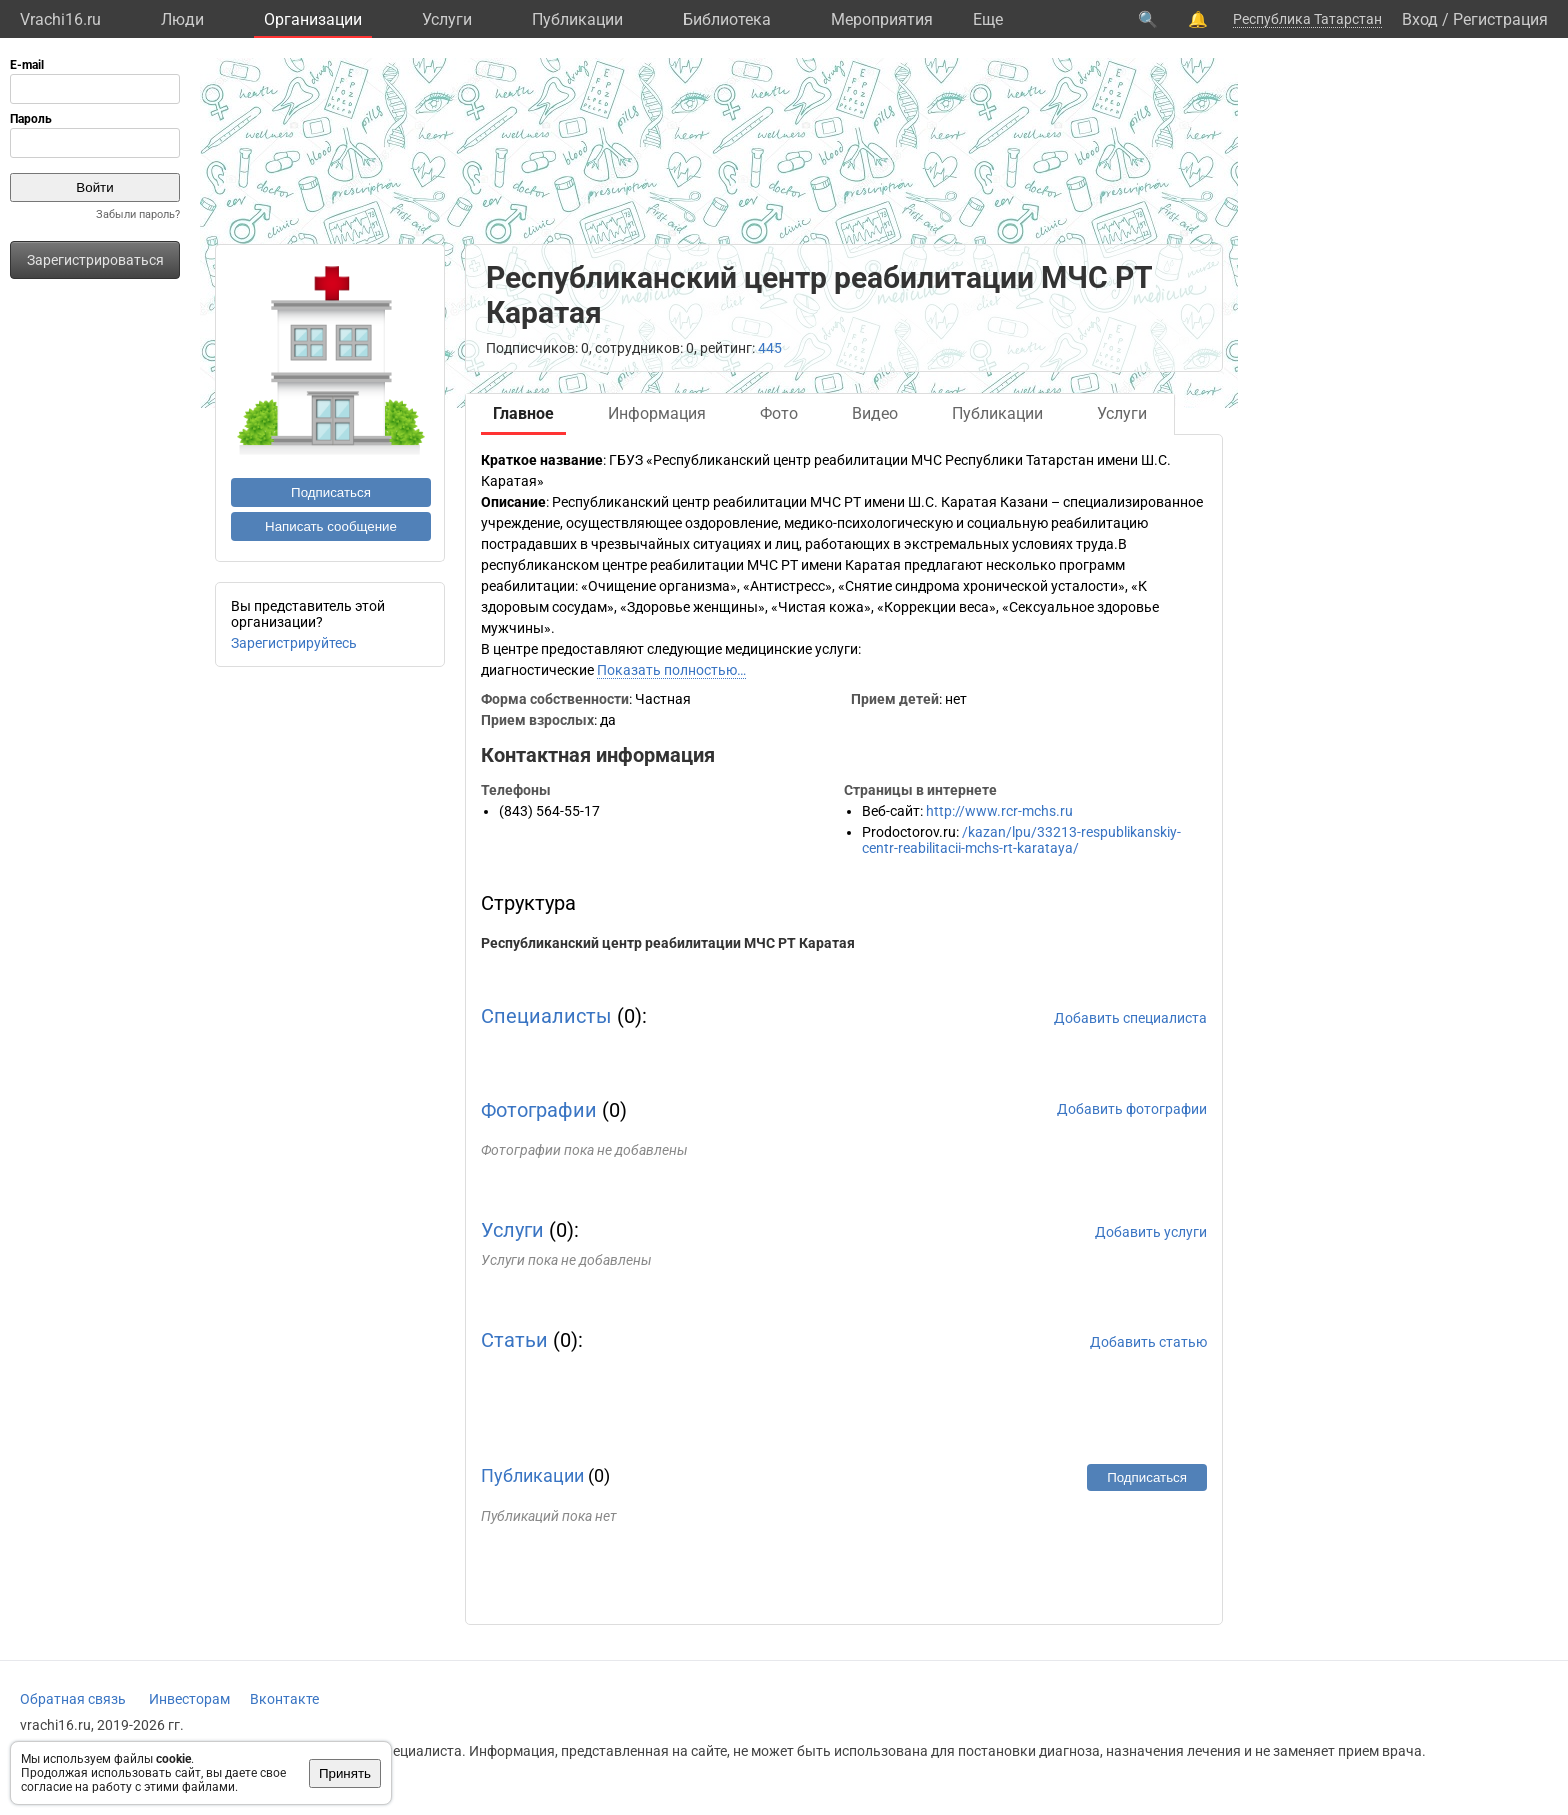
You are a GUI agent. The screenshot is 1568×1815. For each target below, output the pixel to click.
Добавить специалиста (1130, 1018)
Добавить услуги (1151, 1232)
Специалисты (546, 1016)
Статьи (514, 1340)
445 (770, 348)
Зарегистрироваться (95, 260)
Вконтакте (284, 1699)
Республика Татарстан (1307, 19)
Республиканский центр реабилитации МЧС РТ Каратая (668, 943)
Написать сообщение (331, 526)
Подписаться (331, 492)
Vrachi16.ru (60, 19)
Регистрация (1500, 19)
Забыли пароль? (138, 214)
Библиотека (727, 19)
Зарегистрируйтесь (294, 643)
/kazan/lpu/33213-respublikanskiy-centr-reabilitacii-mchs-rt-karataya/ (1021, 840)
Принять (345, 1773)
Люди (182, 19)
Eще (988, 19)
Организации (313, 19)
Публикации (577, 19)
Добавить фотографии (1132, 1109)
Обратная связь (73, 1699)
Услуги (447, 19)
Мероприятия (882, 19)
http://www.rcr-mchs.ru (999, 811)
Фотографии (539, 1110)
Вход (1420, 19)
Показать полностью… (671, 670)
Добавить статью (1148, 1342)
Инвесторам (189, 1699)
